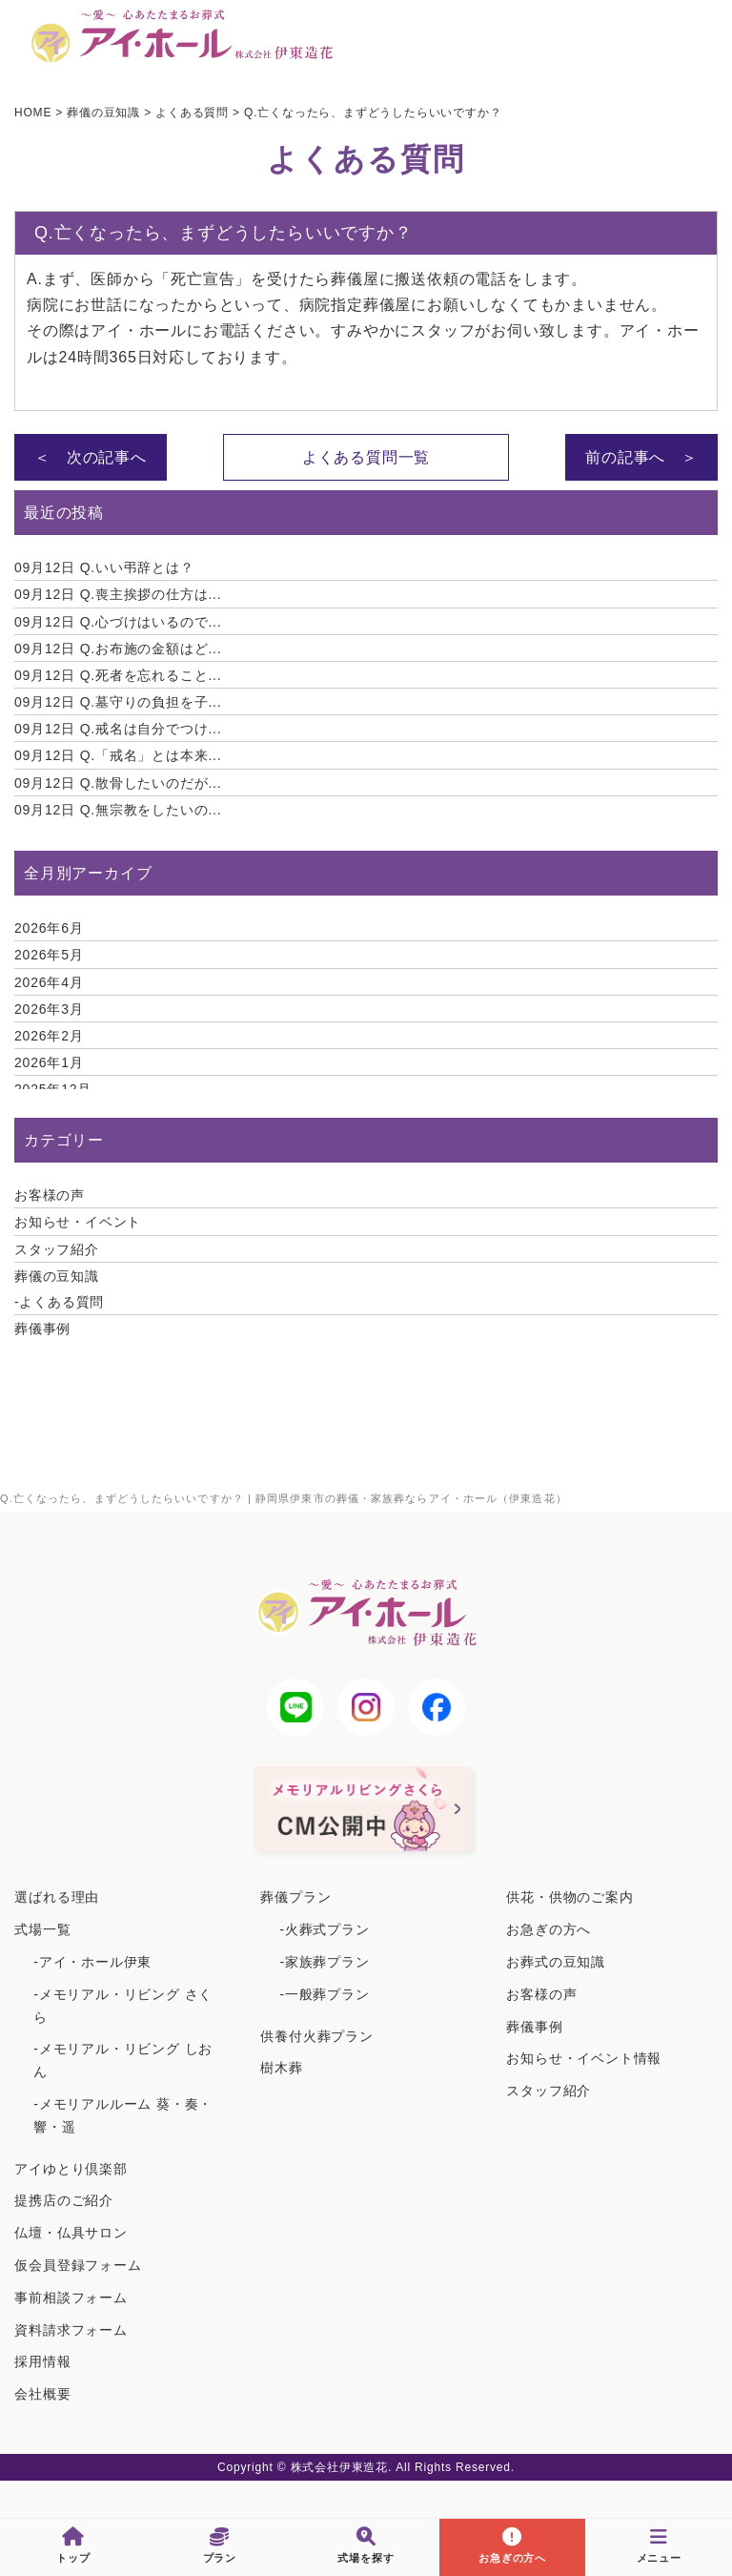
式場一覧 (42, 1929)
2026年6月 (49, 928)
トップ (73, 2545)
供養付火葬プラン (316, 2036)
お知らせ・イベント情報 (583, 2058)
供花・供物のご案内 (569, 1897)
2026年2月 (49, 1035)
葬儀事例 (42, 1328)
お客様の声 (49, 1195)
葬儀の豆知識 (56, 1276)
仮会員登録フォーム (77, 2265)
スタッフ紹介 (56, 1249)
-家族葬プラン (324, 1961)
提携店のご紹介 (63, 2200)
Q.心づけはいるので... (118, 621)
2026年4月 (49, 982)
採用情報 (42, 2361)
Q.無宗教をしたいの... (118, 809)
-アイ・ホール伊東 (92, 1961)
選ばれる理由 (56, 1897)
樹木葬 (281, 2067)
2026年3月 (49, 1009)
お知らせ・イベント (77, 1221)
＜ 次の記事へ (90, 457)
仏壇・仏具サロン (70, 2232)
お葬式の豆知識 (555, 1961)
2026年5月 (49, 954)
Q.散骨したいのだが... (118, 783)
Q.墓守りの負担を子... (118, 702)
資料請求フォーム (70, 2330)
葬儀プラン (295, 1897)
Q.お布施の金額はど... (118, 648)
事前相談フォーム (70, 2297)
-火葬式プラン (324, 1929)
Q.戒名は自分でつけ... (118, 728)
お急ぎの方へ (548, 1929)
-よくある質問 (59, 1301)
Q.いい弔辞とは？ (104, 567)
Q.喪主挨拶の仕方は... (118, 594)
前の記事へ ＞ (641, 457)
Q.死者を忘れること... (118, 675)
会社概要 (42, 2393)
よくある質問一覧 (366, 457)
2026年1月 (49, 1062)
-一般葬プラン (324, 1994)
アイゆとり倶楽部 (70, 2168)
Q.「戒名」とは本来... (118, 755)
